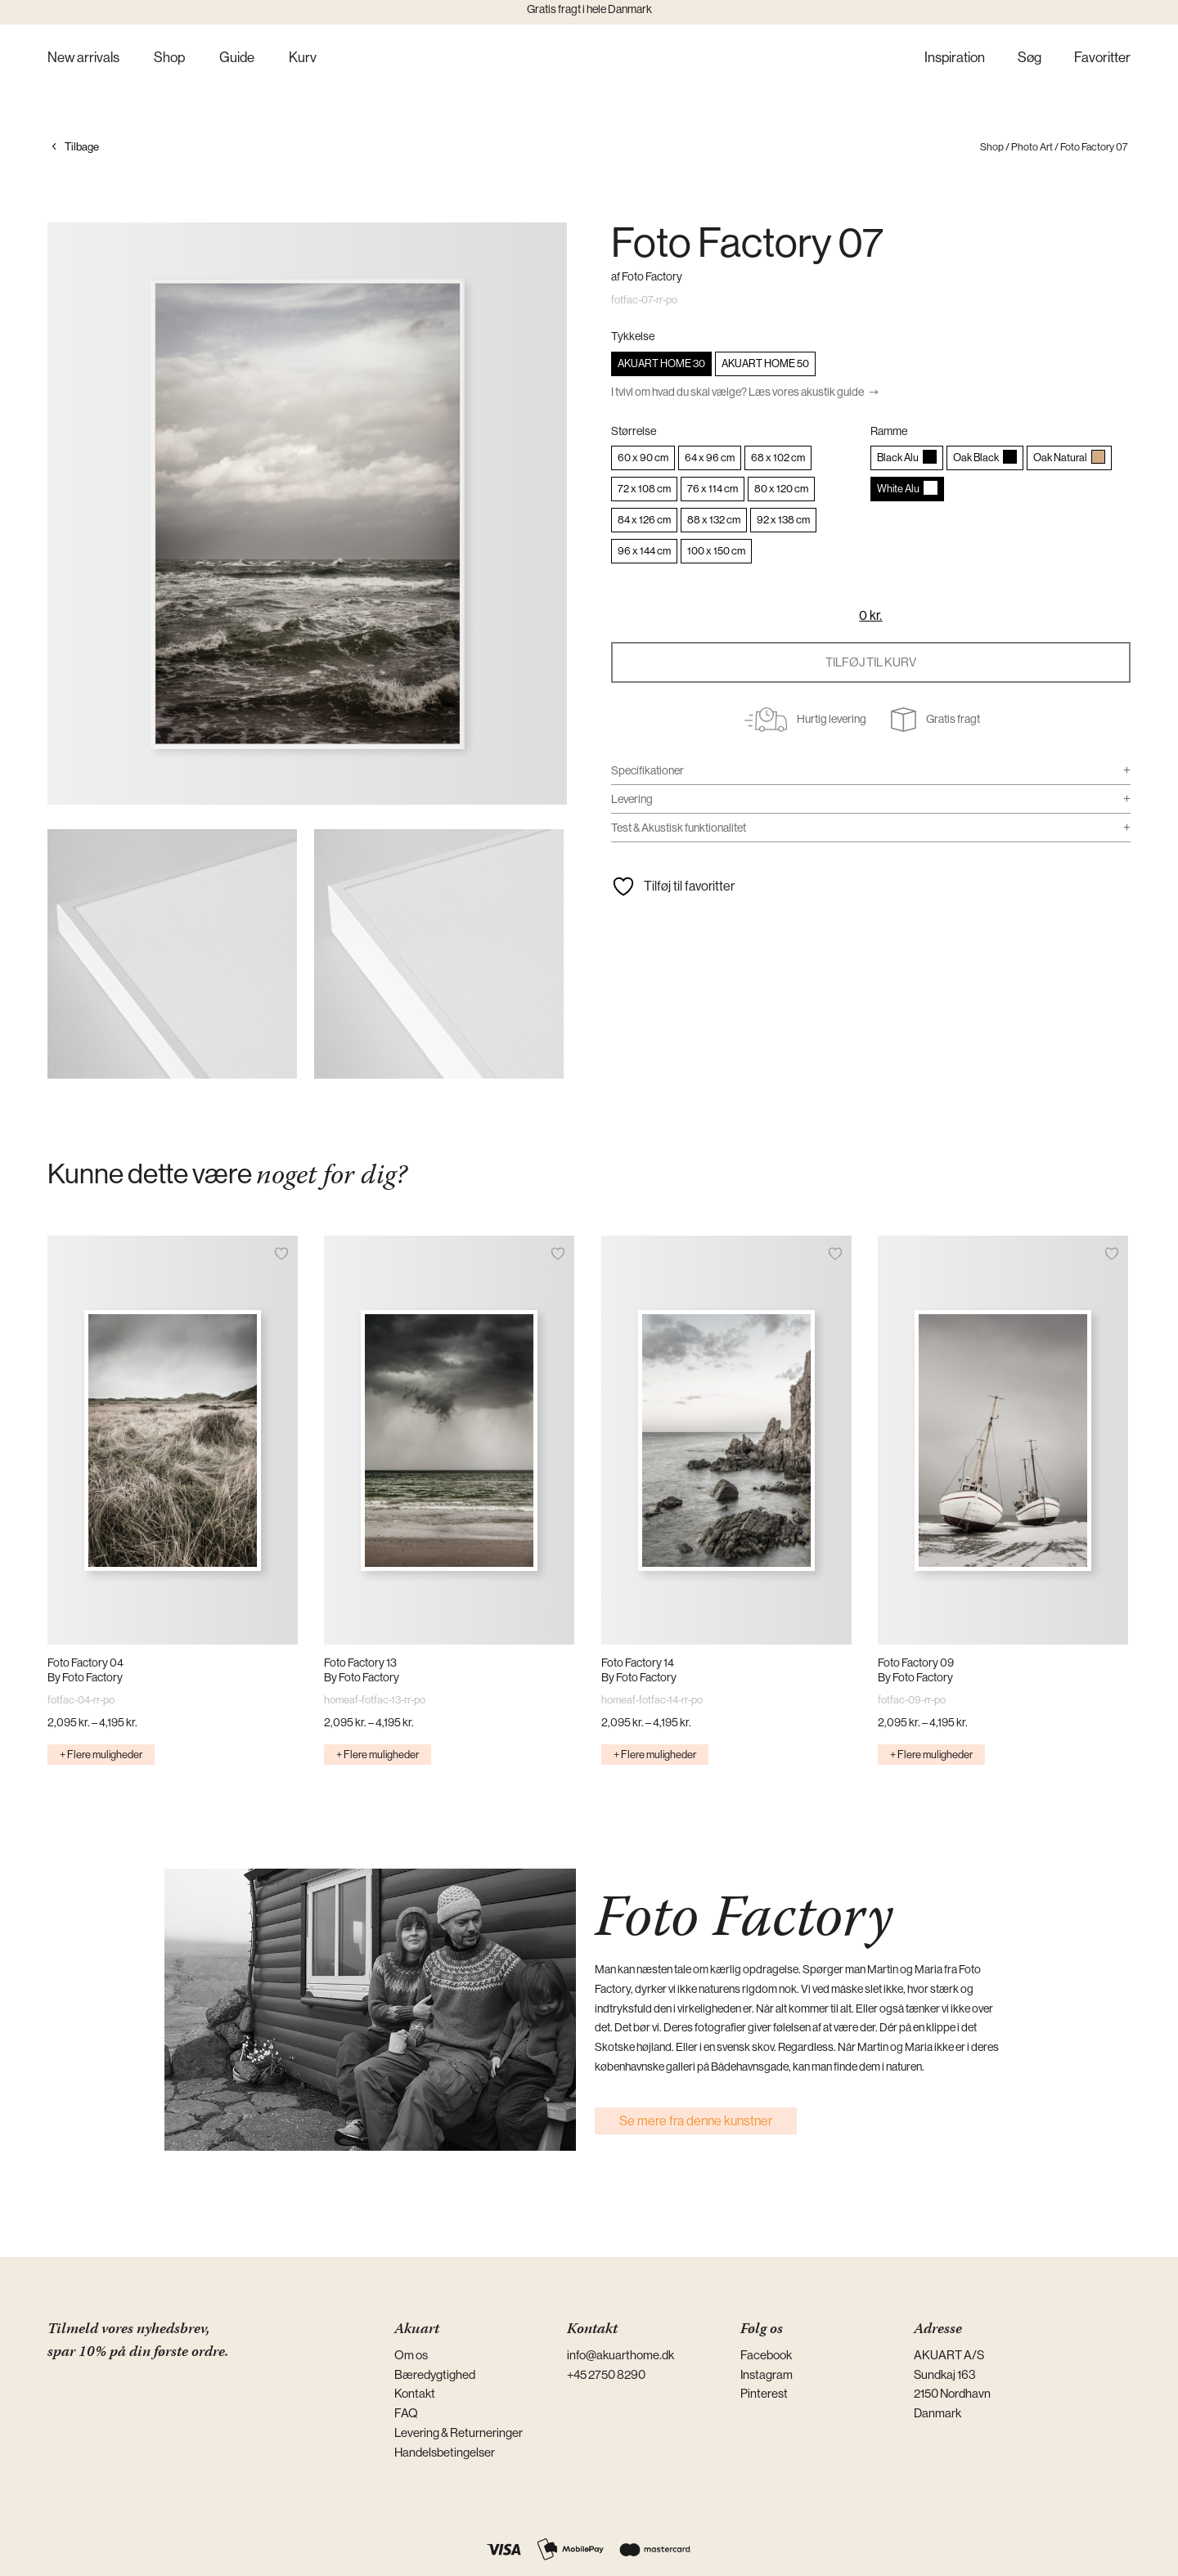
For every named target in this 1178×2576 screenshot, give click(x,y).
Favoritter (1102, 58)
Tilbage (82, 147)
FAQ (406, 2413)
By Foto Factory (85, 1677)
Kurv (303, 58)
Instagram (766, 2374)
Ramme (888, 431)
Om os (411, 2355)
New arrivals (83, 58)
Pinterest (764, 2393)
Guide (236, 58)
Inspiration (954, 58)
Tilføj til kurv (870, 662)
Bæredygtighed (434, 2374)
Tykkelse (632, 336)
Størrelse (633, 431)
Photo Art (1032, 147)
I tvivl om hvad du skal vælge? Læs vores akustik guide (737, 391)
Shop (169, 58)
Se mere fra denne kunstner (695, 2121)
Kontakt (414, 2393)
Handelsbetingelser (444, 2452)
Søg (1029, 58)
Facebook (766, 2355)
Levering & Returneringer (458, 2432)
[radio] (661, 364)
